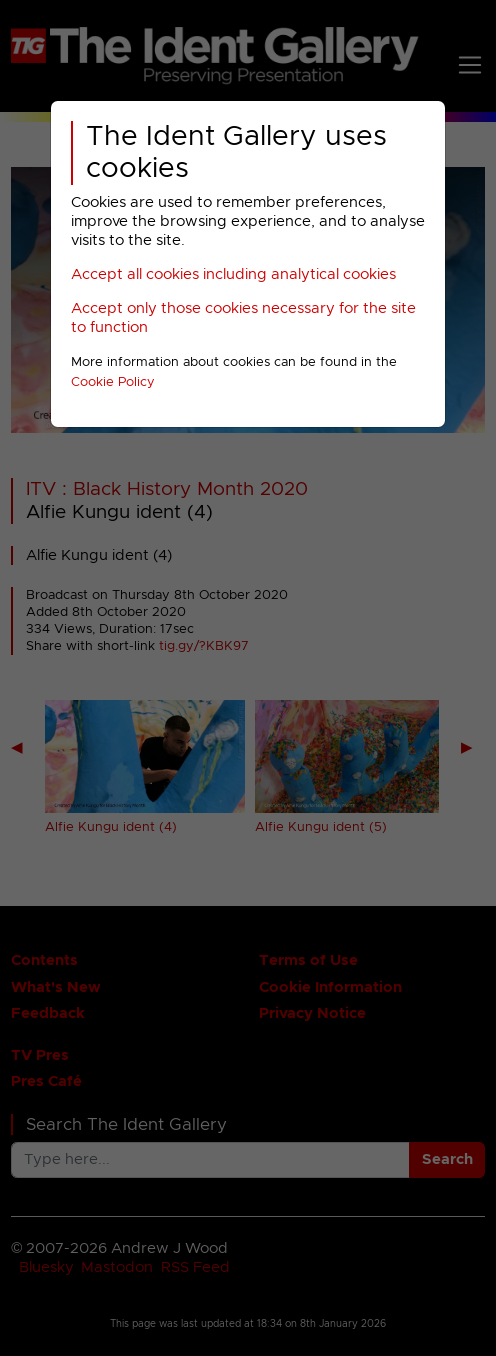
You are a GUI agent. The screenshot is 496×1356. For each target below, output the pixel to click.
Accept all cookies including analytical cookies (233, 274)
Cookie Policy (113, 382)
